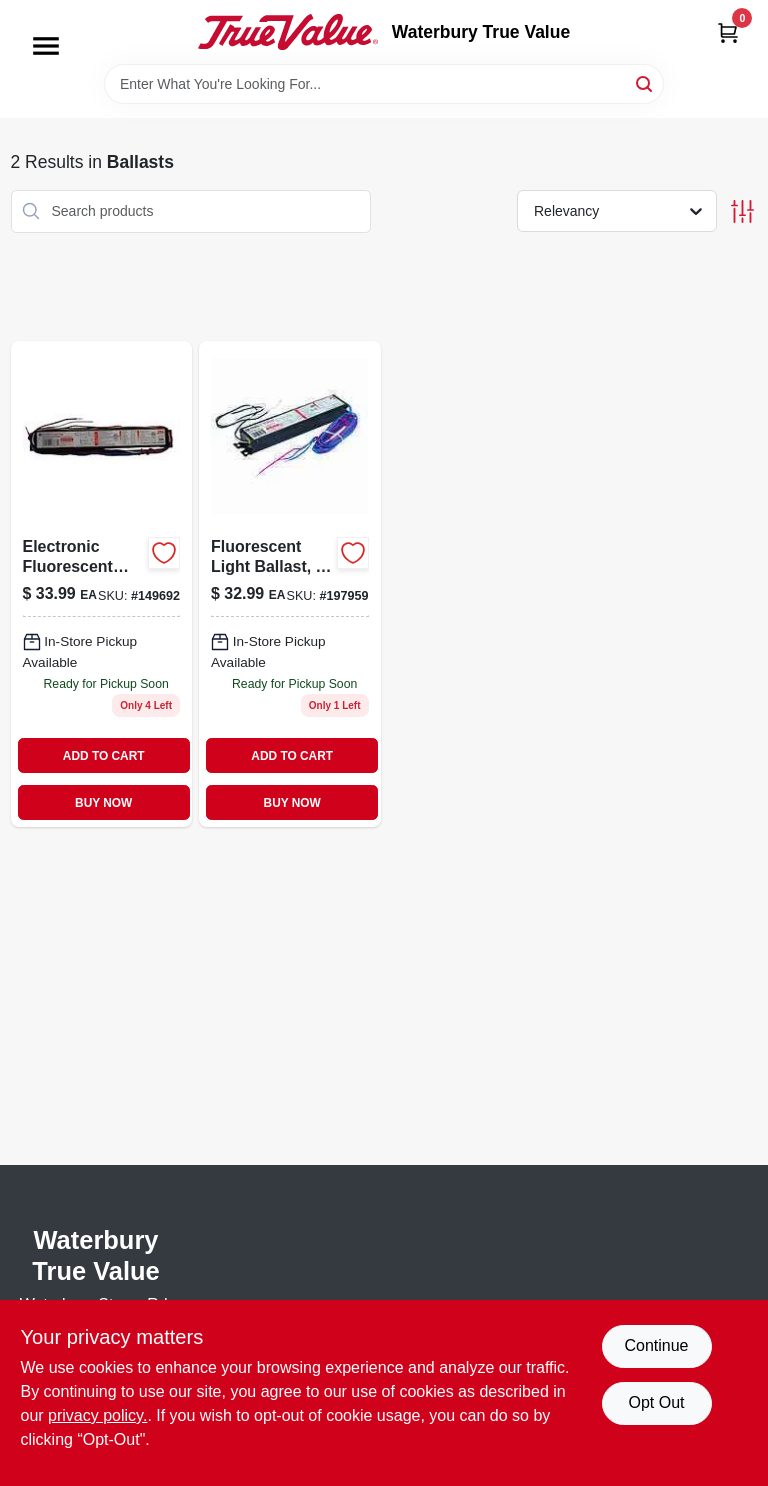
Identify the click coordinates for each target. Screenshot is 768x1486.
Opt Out (656, 1402)
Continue (656, 1345)
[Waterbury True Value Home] (288, 32)
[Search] (645, 82)
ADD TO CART (104, 756)
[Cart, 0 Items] (728, 32)
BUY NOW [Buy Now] (103, 803)
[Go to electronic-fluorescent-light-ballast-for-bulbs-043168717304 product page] (102, 584)
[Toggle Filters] (742, 211)
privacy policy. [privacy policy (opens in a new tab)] (97, 1415)
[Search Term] (384, 84)
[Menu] (46, 46)
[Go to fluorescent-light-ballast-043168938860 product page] (290, 584)
